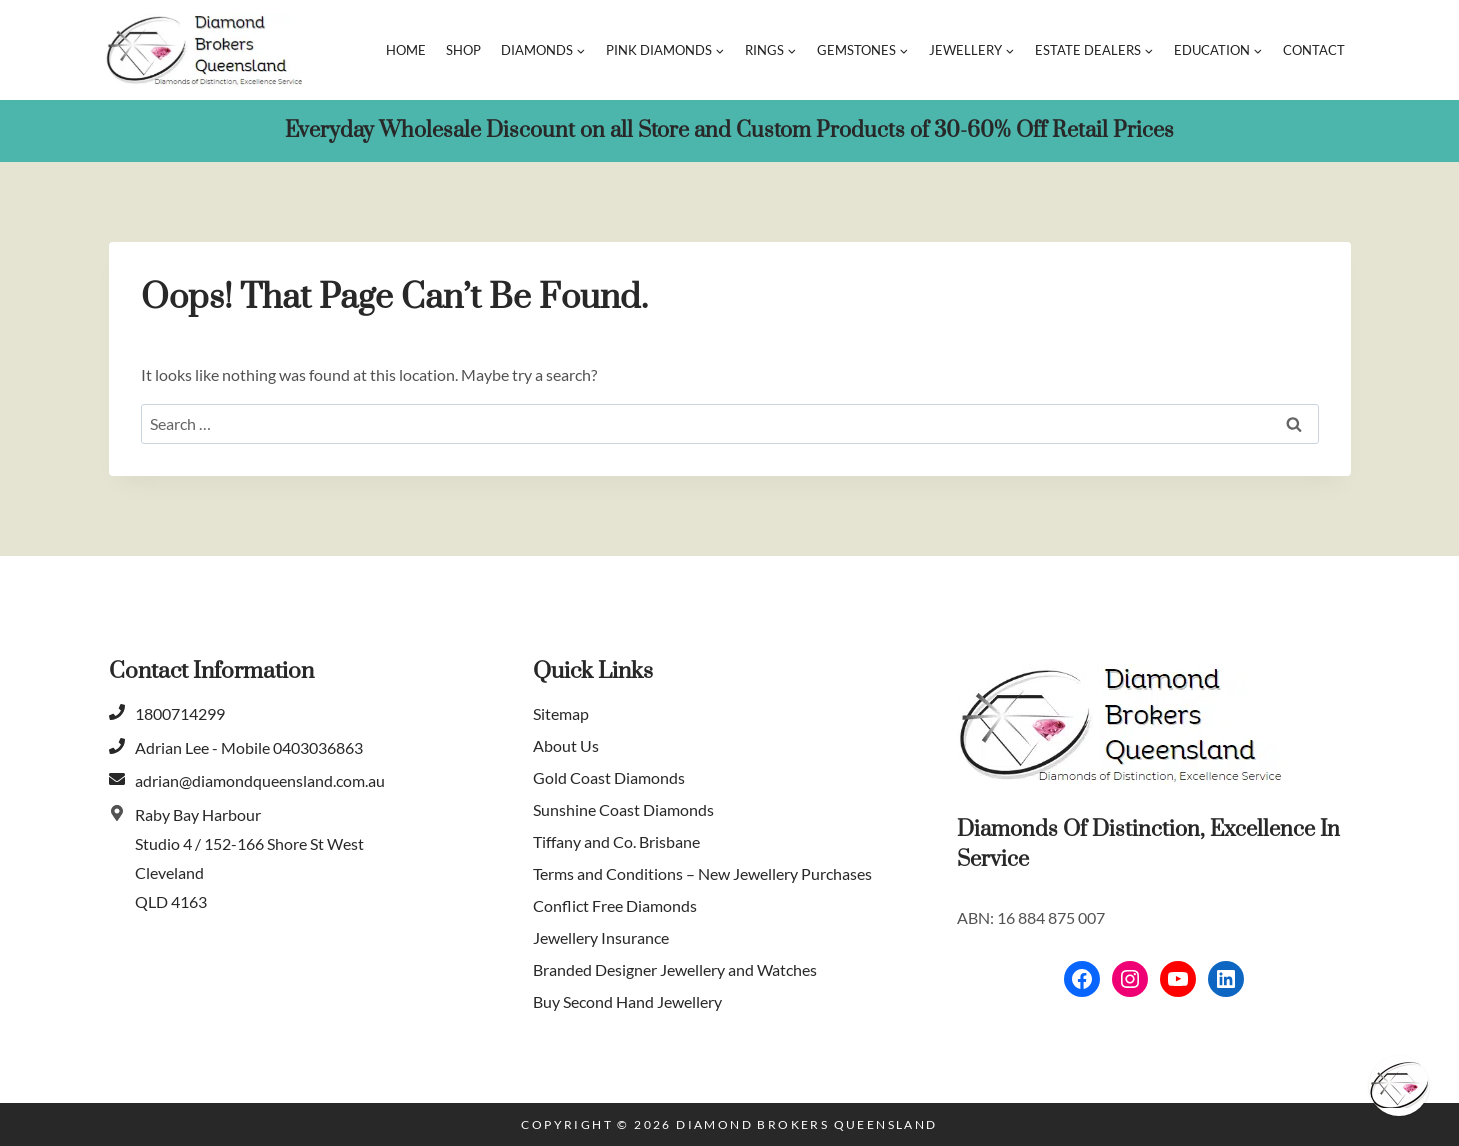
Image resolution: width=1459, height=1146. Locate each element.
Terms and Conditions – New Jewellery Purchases (702, 873)
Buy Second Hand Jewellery (627, 1001)
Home (406, 50)
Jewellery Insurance (601, 937)
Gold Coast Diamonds (609, 777)
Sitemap (561, 713)
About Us (566, 745)
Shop (463, 50)
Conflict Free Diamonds (615, 905)
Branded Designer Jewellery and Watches (675, 969)
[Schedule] (1399, 1086)
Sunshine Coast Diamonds (623, 809)
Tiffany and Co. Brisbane (616, 841)
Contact (1314, 50)
